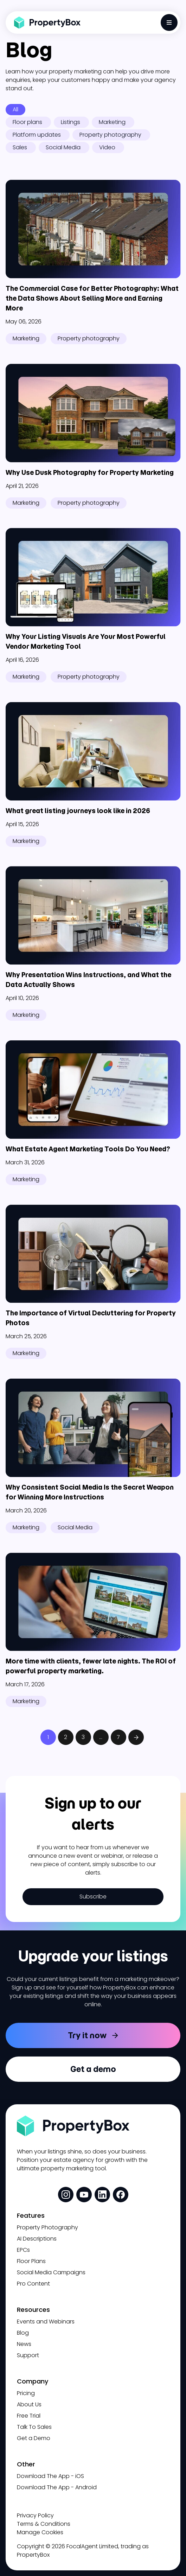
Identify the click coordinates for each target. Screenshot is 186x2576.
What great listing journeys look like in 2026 (79, 811)
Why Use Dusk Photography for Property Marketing (90, 473)
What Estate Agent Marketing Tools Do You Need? (88, 1149)
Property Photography (47, 2227)
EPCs (23, 2250)
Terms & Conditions (43, 2524)
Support (28, 2355)
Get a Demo (33, 2438)
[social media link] (65, 2194)
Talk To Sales (34, 2427)
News (24, 2344)
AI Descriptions (37, 2239)
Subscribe (93, 1896)
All (15, 109)
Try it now (87, 2035)
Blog (23, 2333)
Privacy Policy (35, 2515)
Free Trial (28, 2416)
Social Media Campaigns (51, 2272)
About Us (29, 2404)
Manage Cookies (40, 2532)
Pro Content (33, 2284)
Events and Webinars (46, 2321)
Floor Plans (31, 2261)
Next (136, 1737)
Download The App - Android (57, 2487)
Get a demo (93, 2069)
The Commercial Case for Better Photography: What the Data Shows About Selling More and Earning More (92, 298)
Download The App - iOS (50, 2476)
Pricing (26, 2393)
